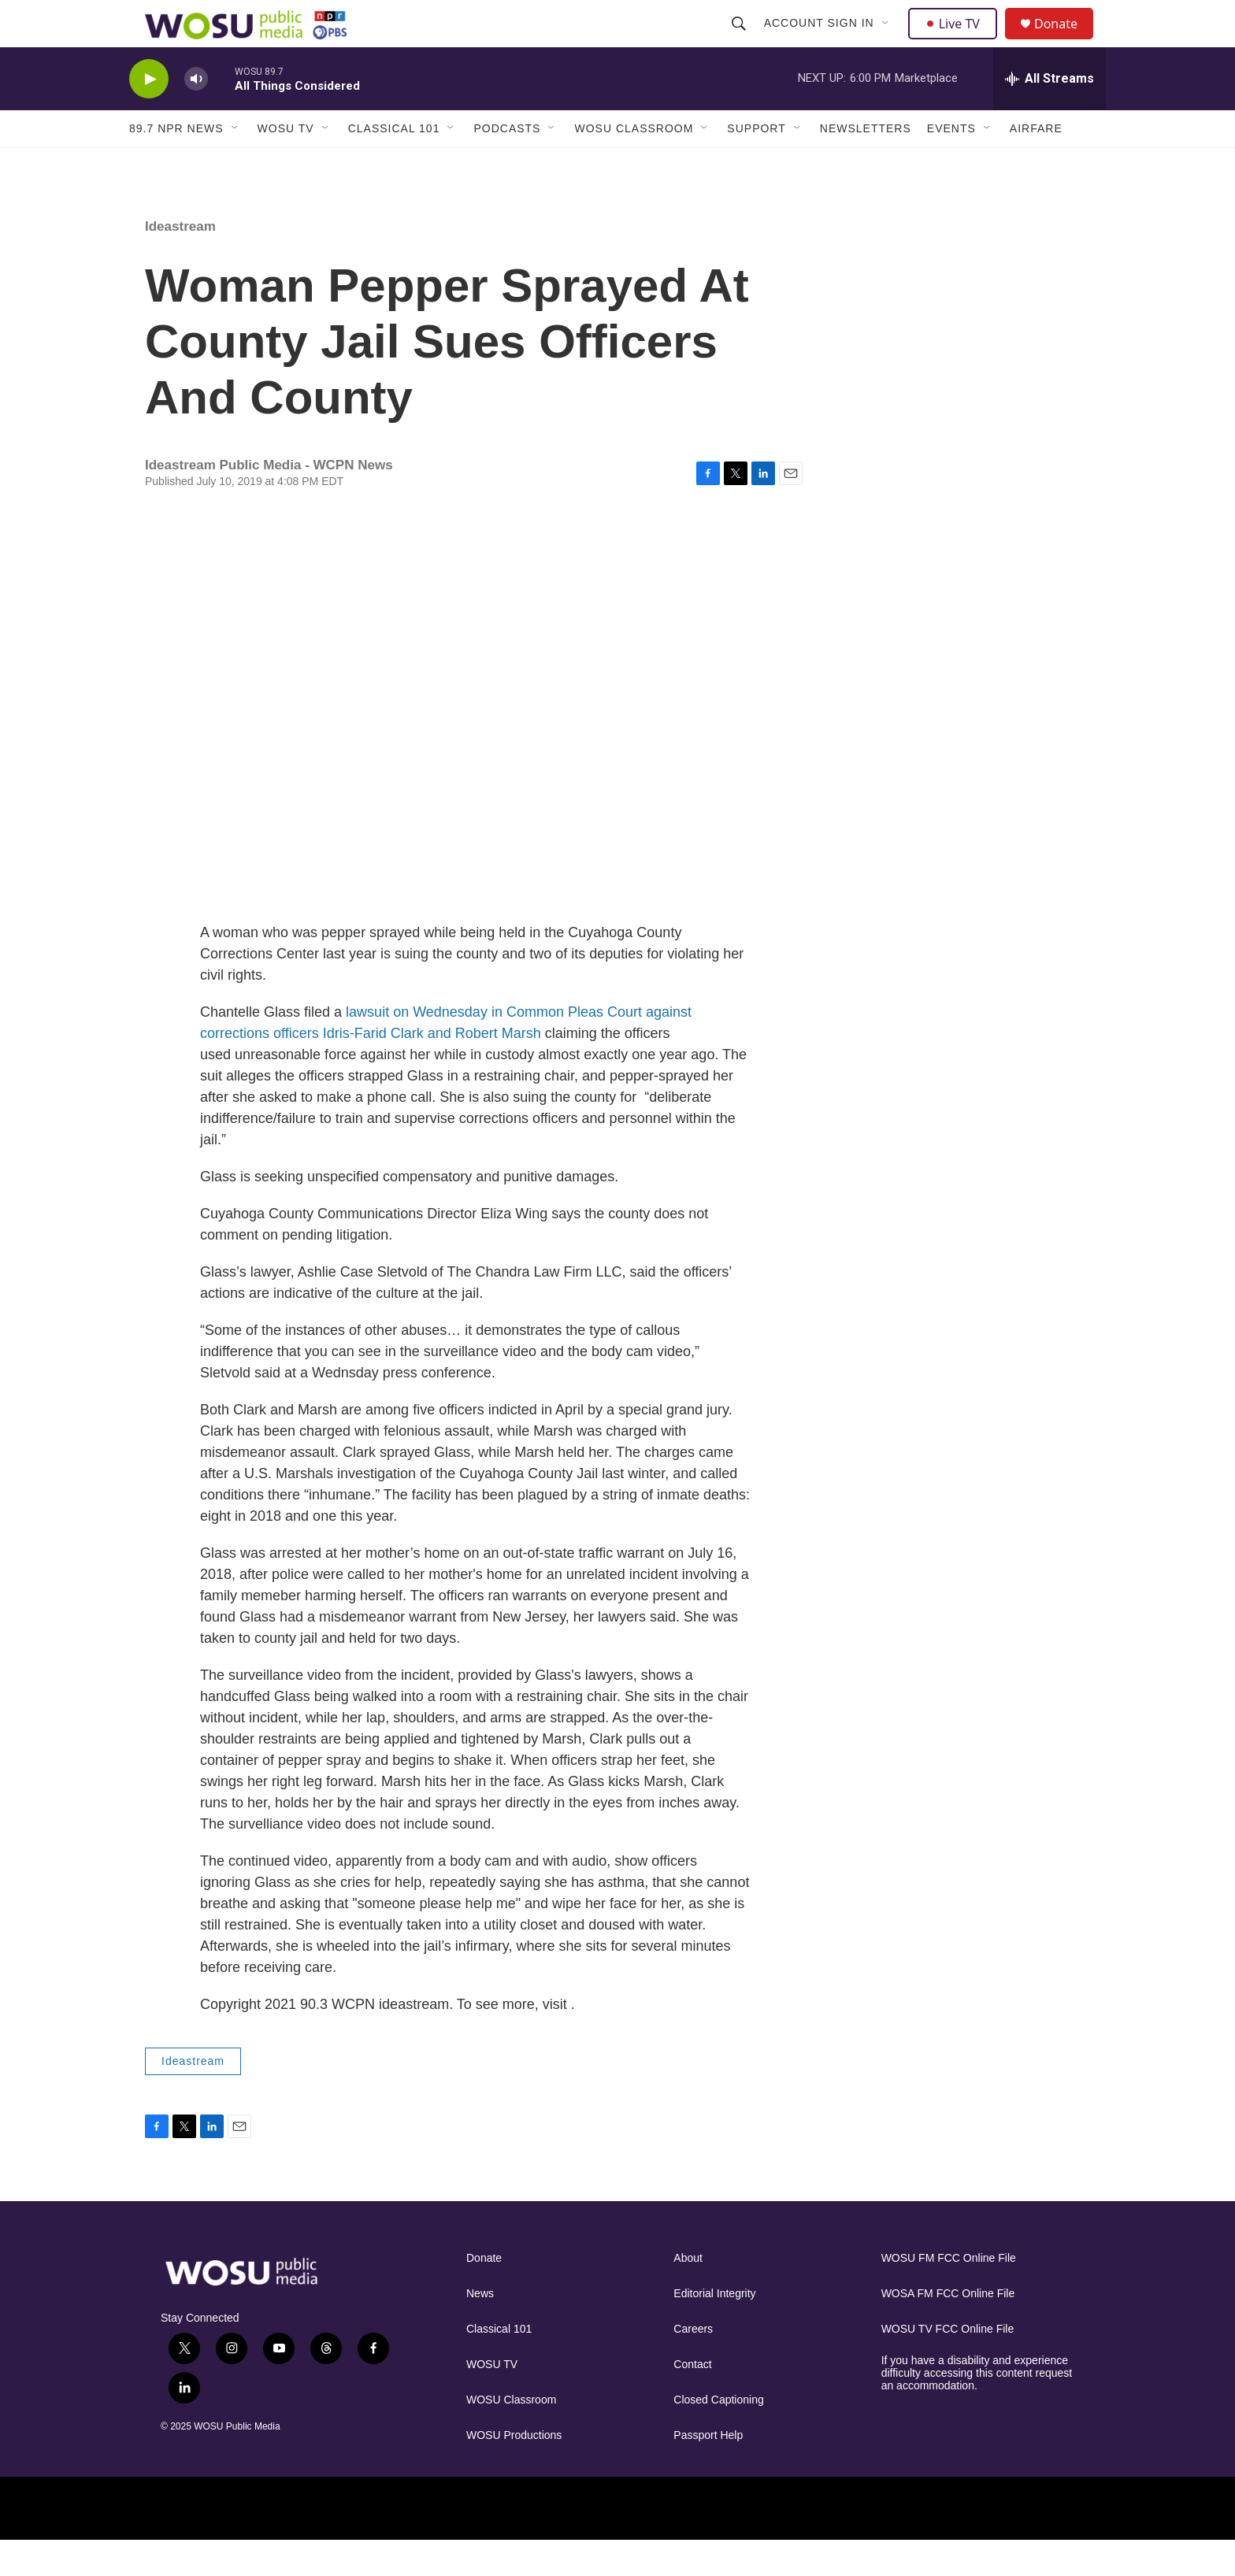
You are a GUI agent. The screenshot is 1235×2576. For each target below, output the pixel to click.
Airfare (1036, 164)
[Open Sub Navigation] (887, 41)
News (480, 2329)
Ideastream (180, 261)
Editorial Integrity (714, 2329)
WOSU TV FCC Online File (947, 2364)
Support (756, 164)
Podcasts (506, 164)
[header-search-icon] (740, 41)
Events (951, 164)
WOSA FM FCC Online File (948, 2329)
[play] (148, 115)
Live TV (957, 41)
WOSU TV (286, 164)
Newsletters (865, 164)
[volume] (196, 114)
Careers (693, 2364)
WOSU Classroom (633, 164)
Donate (1065, 41)
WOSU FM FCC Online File (948, 2294)
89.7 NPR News (176, 164)
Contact (692, 2400)
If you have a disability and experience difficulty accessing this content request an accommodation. (977, 2408)
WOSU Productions (514, 2471)
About (688, 2294)
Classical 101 (394, 164)
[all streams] (1049, 114)
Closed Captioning (718, 2435)
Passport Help (708, 2471)
